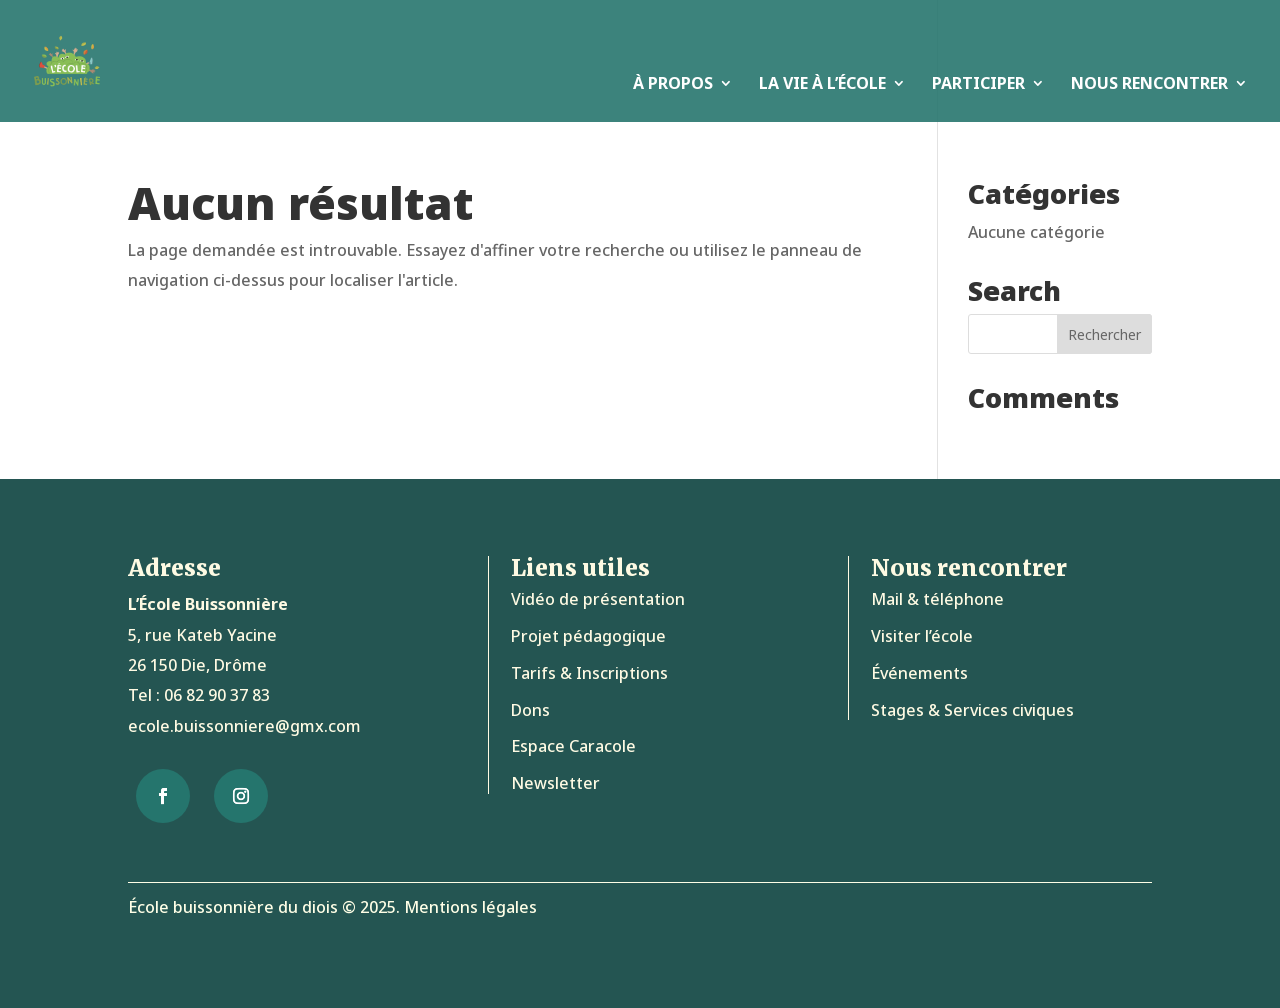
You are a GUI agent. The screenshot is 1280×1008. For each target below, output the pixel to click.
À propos (673, 85)
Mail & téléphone (937, 599)
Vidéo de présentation (598, 599)
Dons (530, 710)
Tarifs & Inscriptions (589, 673)
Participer (978, 85)
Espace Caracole (573, 746)
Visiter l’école (922, 636)
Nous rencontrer (1149, 85)
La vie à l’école (822, 85)
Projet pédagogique (588, 636)
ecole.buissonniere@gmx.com (244, 726)
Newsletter (555, 783)
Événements (919, 673)
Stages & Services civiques (972, 710)
